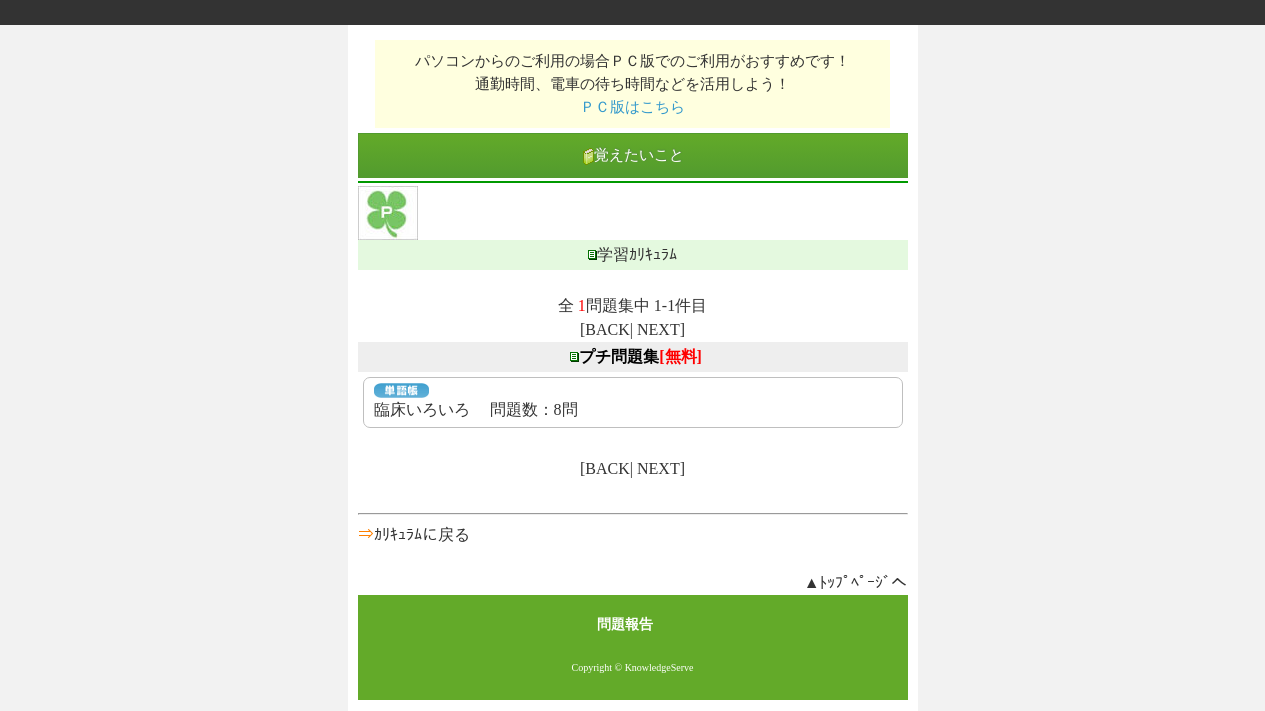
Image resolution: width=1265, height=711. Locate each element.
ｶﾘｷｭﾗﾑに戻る (422, 534)
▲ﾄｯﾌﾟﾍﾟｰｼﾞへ (856, 582)
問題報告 (625, 624)
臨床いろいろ (422, 409)
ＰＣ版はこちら (632, 106)
